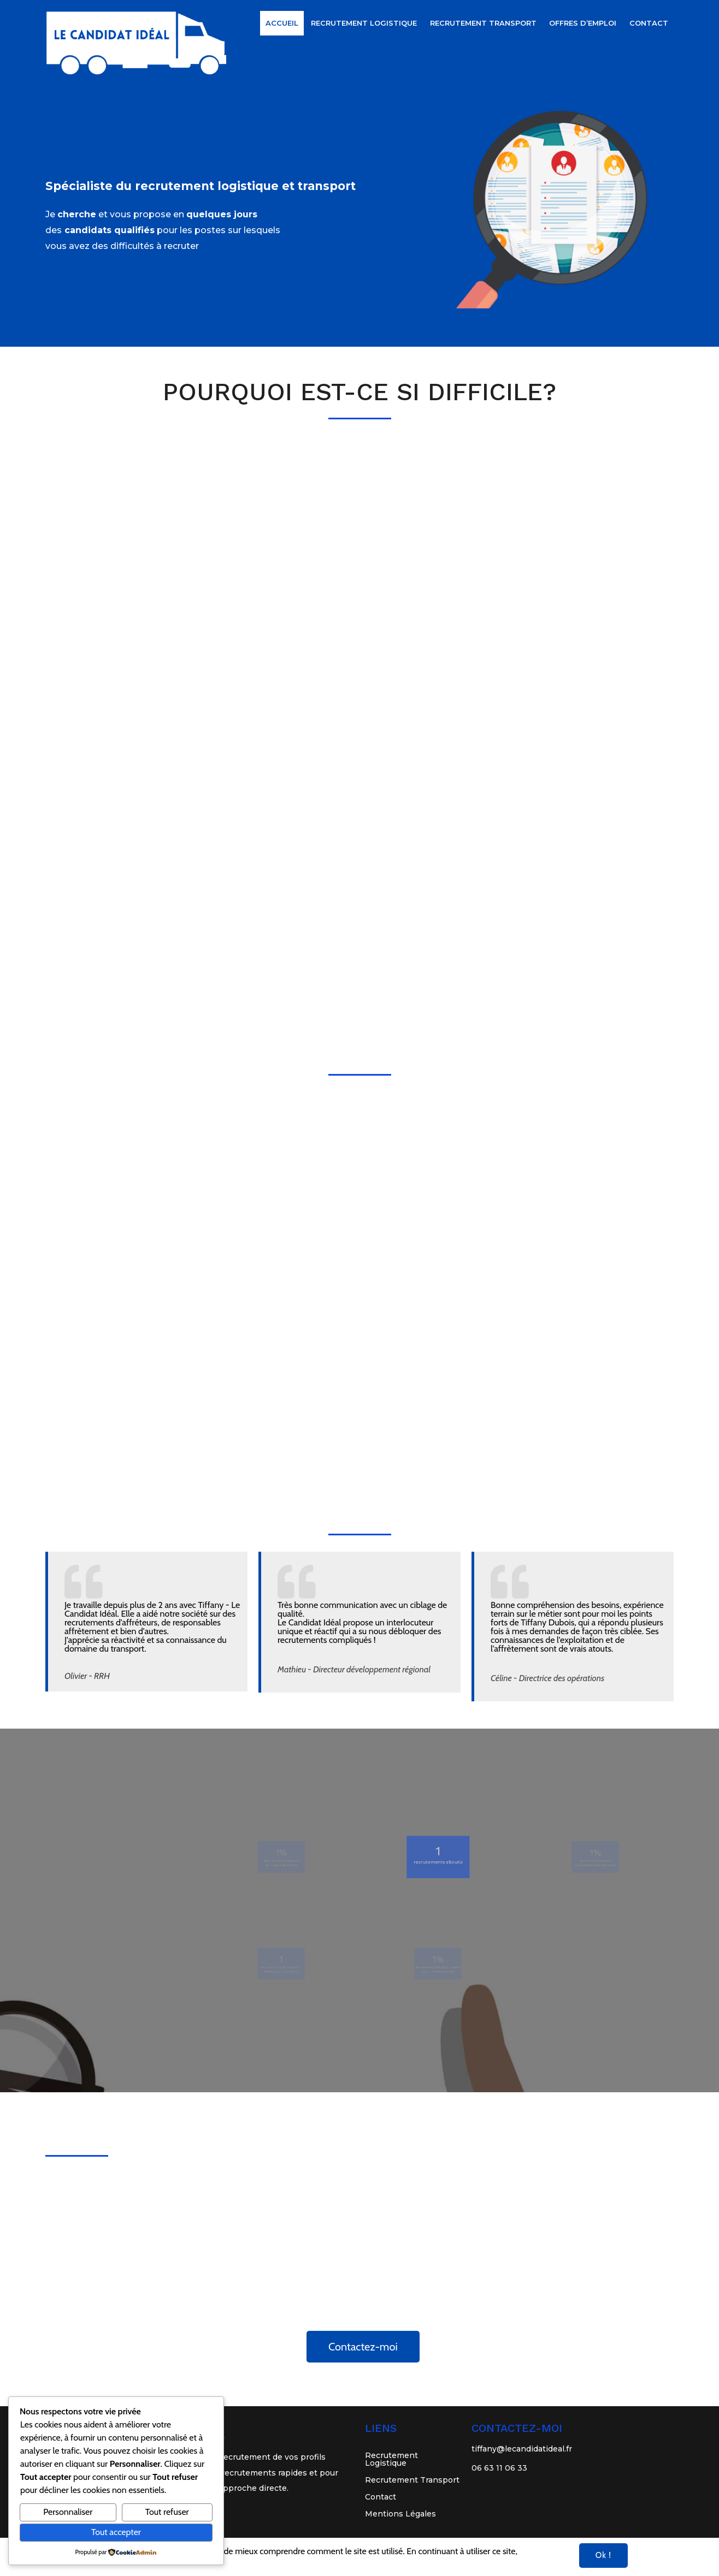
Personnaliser (67, 2512)
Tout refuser (167, 2512)
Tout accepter (116, 2532)
